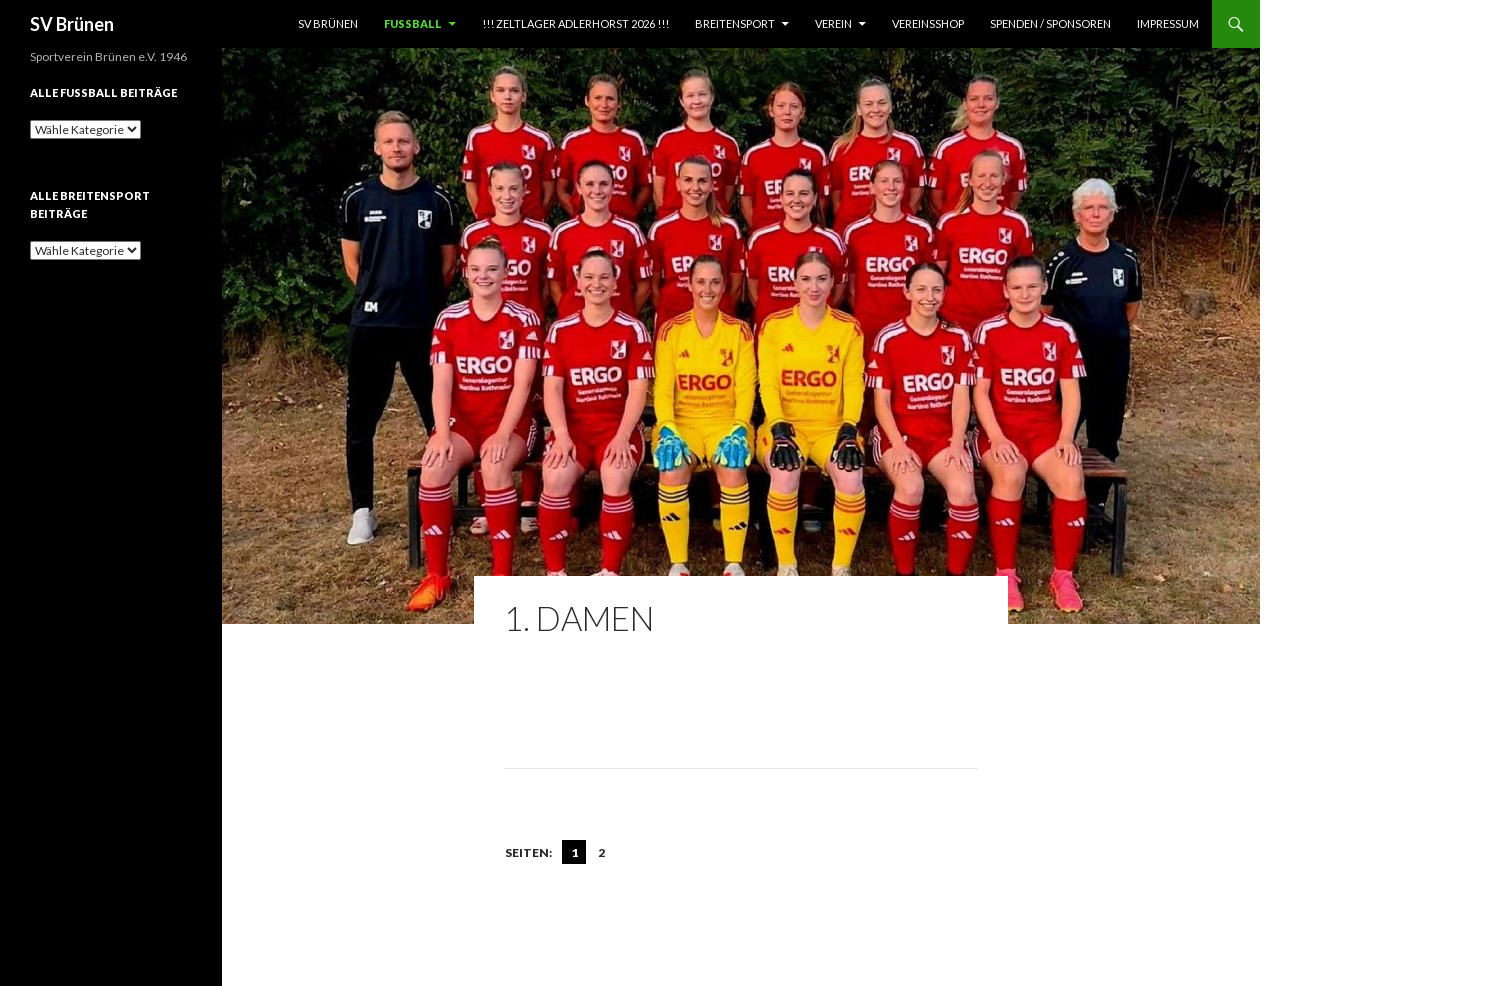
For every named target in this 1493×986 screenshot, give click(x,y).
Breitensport (735, 23)
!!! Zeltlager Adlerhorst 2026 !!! (575, 23)
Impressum (1168, 23)
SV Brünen (72, 24)
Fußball (413, 23)
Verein (833, 23)
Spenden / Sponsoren (1050, 23)
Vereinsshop (928, 23)
